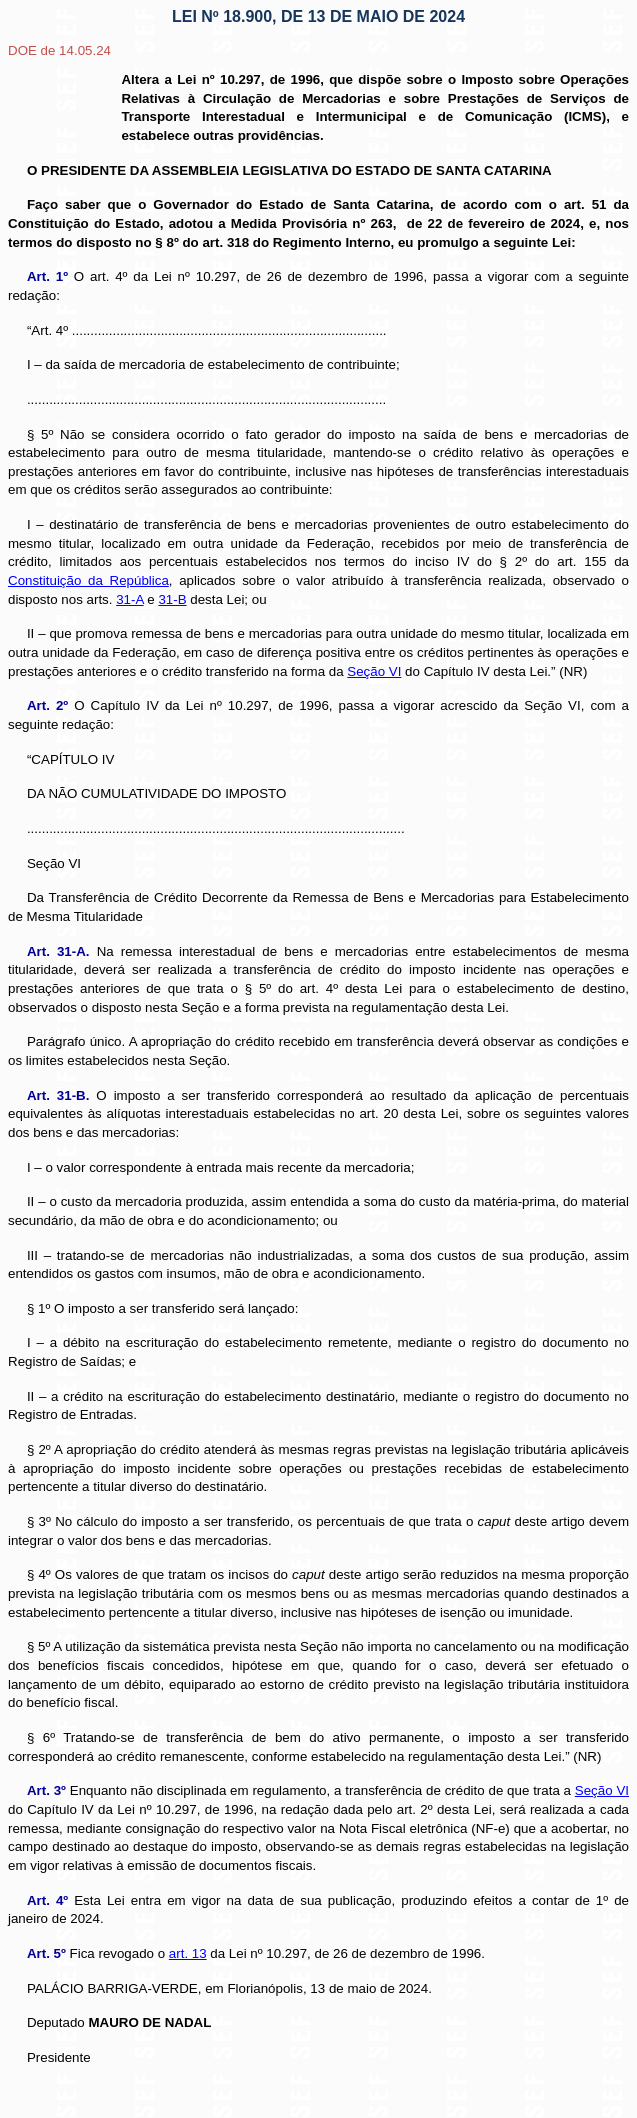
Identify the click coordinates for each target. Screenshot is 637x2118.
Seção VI (602, 1790)
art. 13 (188, 1953)
